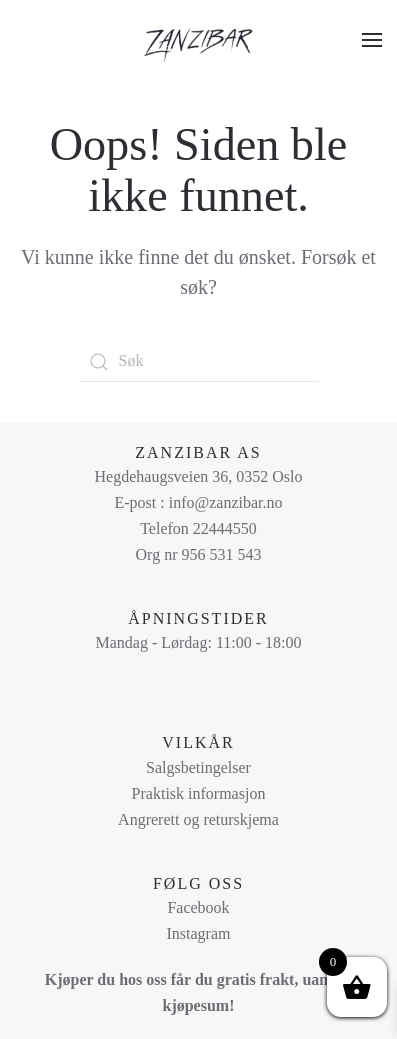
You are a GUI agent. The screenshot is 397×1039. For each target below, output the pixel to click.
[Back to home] (199, 40)
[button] (372, 40)
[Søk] (199, 362)
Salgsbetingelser (198, 767)
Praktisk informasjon (199, 793)
